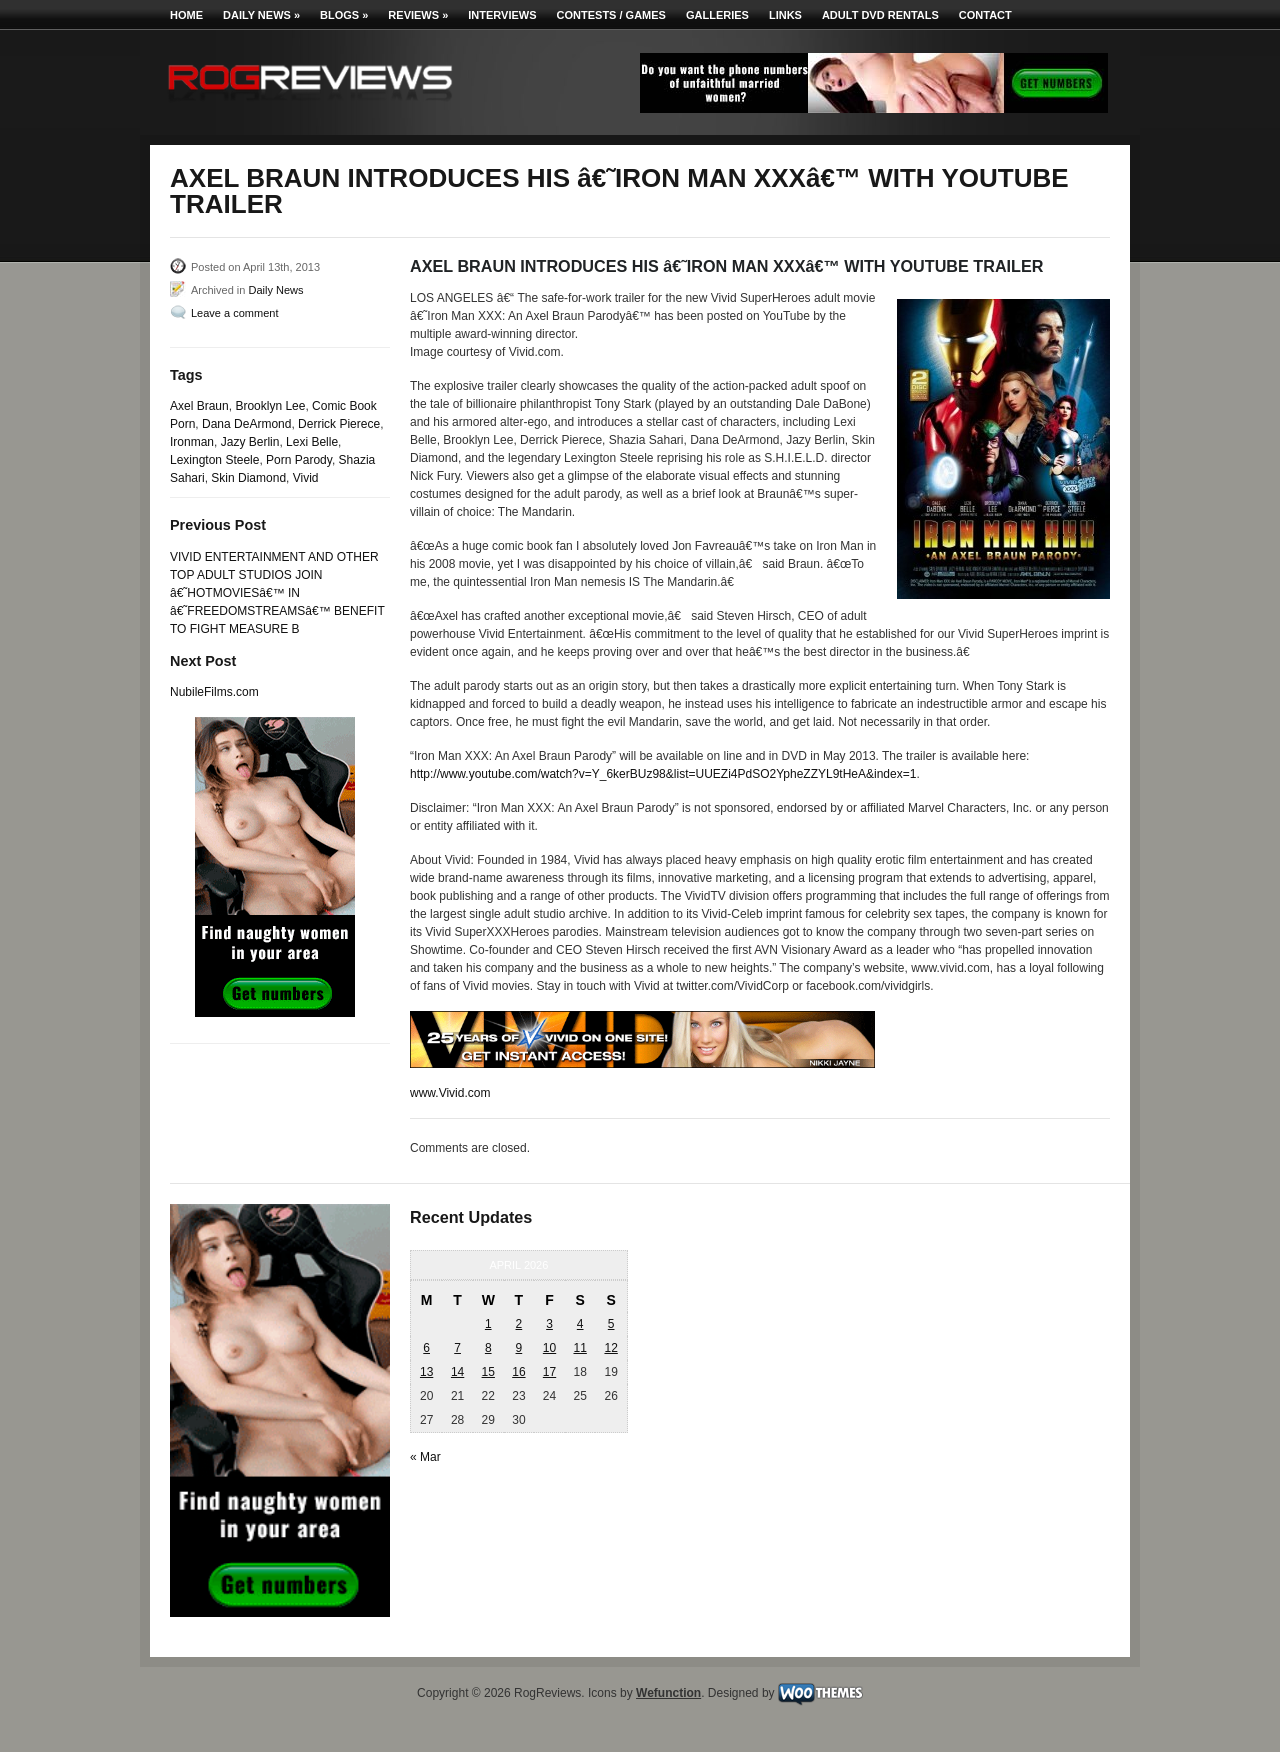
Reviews (418, 15)
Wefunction (668, 1693)
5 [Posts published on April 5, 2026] (611, 1324)
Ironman (192, 442)
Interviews (502, 15)
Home (186, 15)
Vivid (306, 478)
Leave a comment (234, 313)
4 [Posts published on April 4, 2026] (580, 1324)
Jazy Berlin (250, 442)
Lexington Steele (214, 460)
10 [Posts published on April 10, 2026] (549, 1348)
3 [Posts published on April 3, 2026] (549, 1324)
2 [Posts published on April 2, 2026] (519, 1324)
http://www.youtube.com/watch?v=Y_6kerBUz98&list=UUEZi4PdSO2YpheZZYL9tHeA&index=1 (663, 774)
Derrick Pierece (339, 424)
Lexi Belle (312, 442)
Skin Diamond (248, 478)
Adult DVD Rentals (880, 15)
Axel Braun (199, 406)
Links (785, 15)
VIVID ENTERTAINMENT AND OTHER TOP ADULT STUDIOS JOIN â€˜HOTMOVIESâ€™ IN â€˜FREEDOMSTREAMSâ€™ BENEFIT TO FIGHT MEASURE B (277, 593)
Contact (985, 15)
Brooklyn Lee (270, 406)
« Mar (425, 1457)
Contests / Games (611, 15)
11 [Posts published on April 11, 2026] (579, 1348)
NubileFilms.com (214, 692)
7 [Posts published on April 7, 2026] (457, 1348)
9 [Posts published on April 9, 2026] (519, 1348)
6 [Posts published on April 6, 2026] (426, 1348)
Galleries (717, 15)
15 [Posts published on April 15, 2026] (488, 1372)
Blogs (344, 15)
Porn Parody (299, 460)
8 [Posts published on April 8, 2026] (488, 1348)
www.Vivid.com (450, 1093)
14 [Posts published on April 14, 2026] (457, 1372)
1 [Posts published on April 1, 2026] (488, 1324)
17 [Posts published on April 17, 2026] (549, 1372)
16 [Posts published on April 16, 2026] (518, 1372)
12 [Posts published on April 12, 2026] (610, 1348)
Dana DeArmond (246, 424)
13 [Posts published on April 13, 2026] (426, 1372)
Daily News (261, 15)
